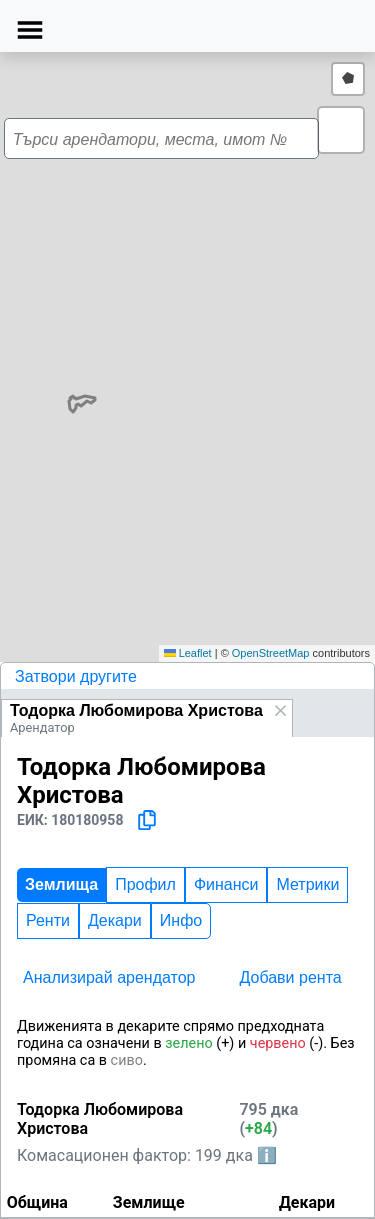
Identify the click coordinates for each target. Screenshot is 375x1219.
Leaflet (188, 653)
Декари (115, 920)
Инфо (181, 920)
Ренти (48, 920)
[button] (341, 130)
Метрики (307, 884)
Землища (61, 884)
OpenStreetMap (271, 653)
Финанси (226, 884)
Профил (145, 884)
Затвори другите (76, 676)
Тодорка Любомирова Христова (136, 710)
